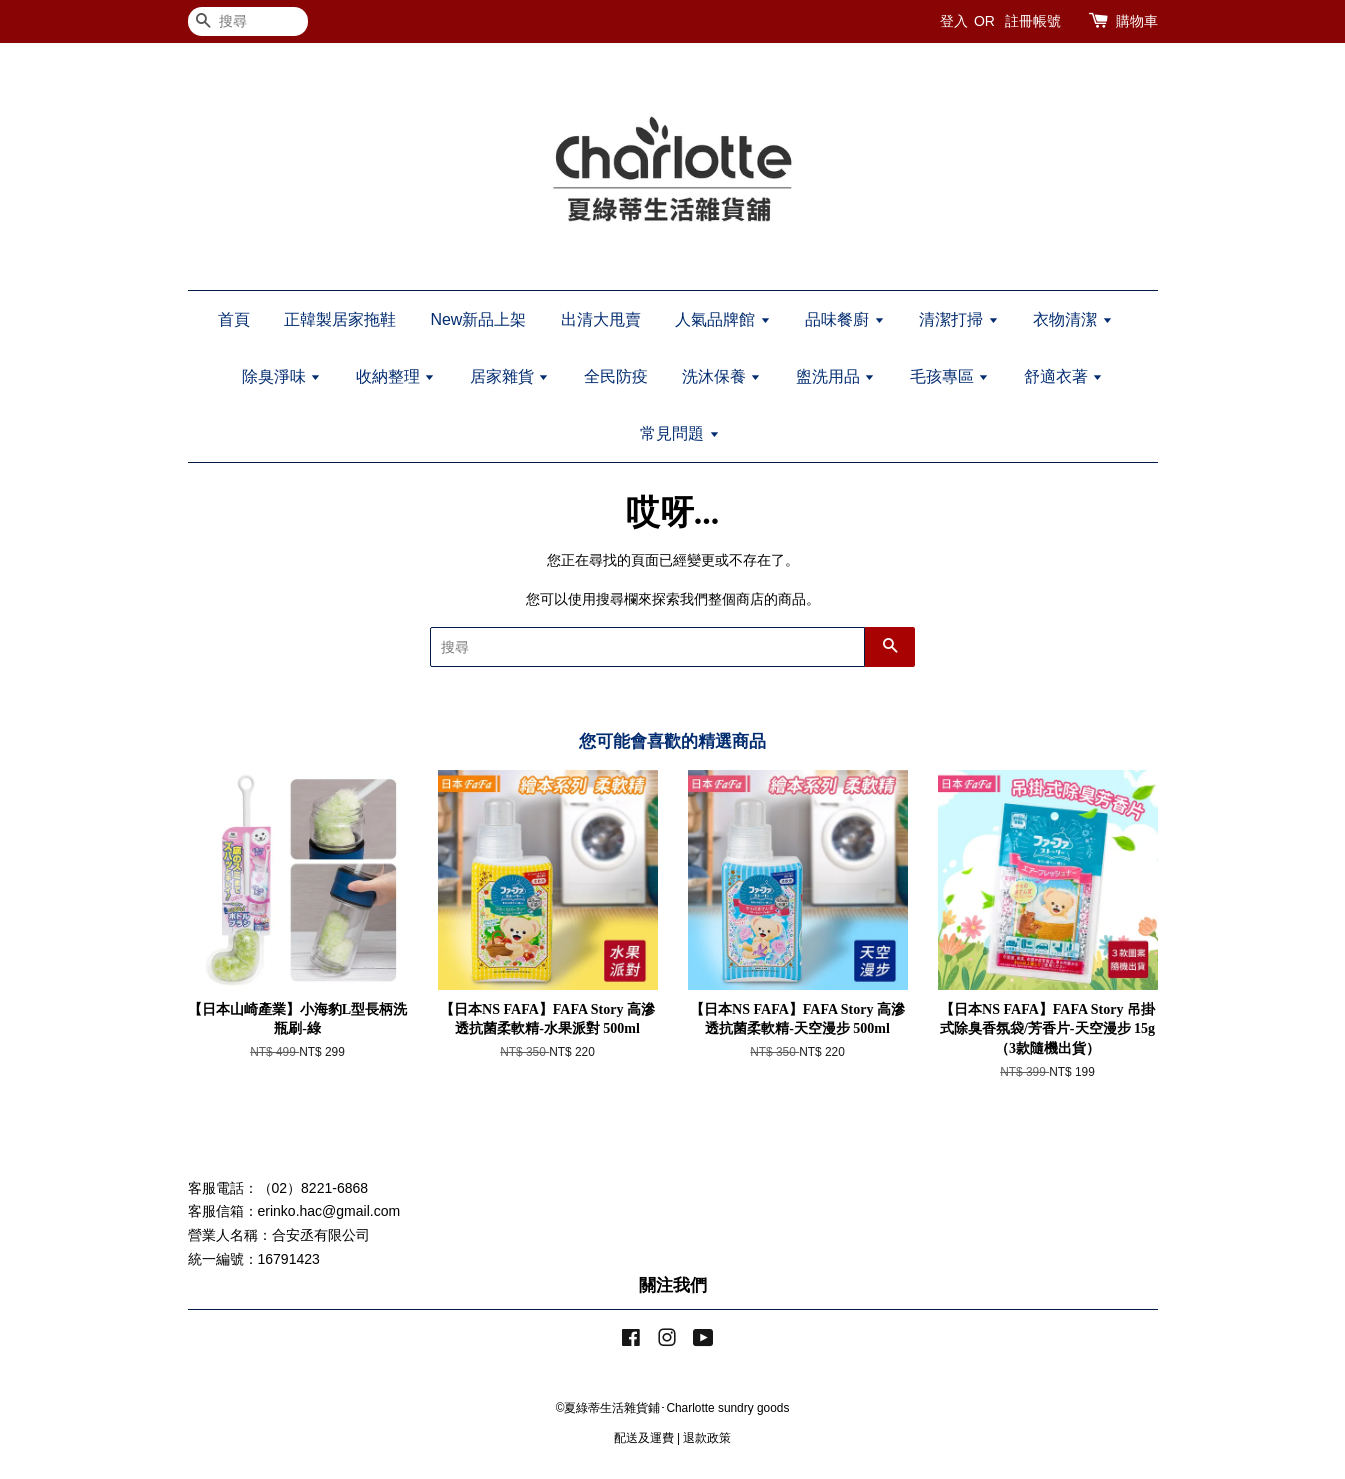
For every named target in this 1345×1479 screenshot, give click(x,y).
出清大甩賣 (601, 319)
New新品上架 (478, 319)
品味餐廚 (844, 319)
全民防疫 (616, 376)
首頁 (234, 319)
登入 (954, 21)
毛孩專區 (949, 376)
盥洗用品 (835, 376)
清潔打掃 (958, 319)
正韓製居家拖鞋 (340, 319)
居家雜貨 (509, 376)
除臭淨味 (281, 376)
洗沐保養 (721, 376)
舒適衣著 (1063, 376)
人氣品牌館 (722, 319)
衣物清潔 (1072, 319)
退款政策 (707, 1438)
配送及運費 (644, 1438)
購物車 (1137, 21)
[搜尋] (248, 21)
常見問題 (679, 433)
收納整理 (395, 376)
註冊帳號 (1033, 21)
